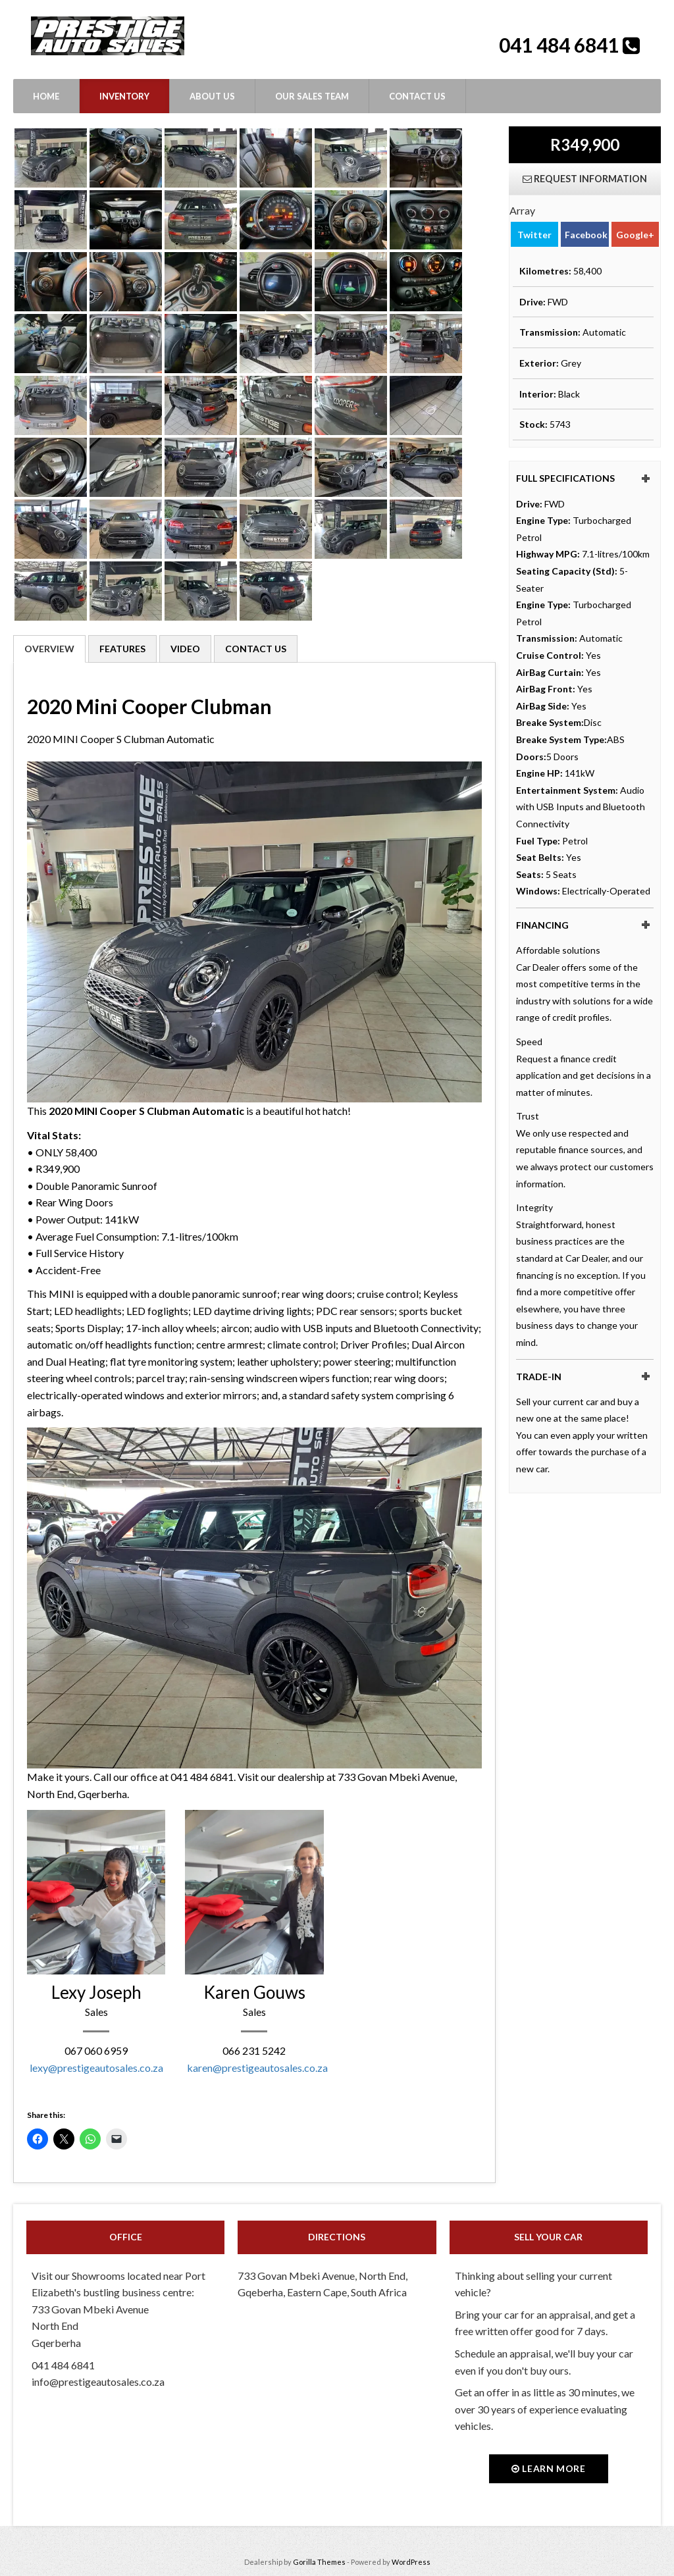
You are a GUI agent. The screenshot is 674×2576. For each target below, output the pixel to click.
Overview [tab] (49, 648)
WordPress (411, 2562)
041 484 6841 (561, 45)
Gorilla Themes (319, 2562)
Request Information (585, 178)
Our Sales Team (312, 96)
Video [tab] (185, 648)
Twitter (534, 234)
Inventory (124, 96)
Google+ (635, 234)
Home (46, 96)
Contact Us (417, 96)
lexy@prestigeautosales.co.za (96, 2067)
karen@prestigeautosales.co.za (257, 2067)
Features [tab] (122, 648)
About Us (212, 96)
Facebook (586, 234)
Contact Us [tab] (255, 648)
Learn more (548, 2468)
